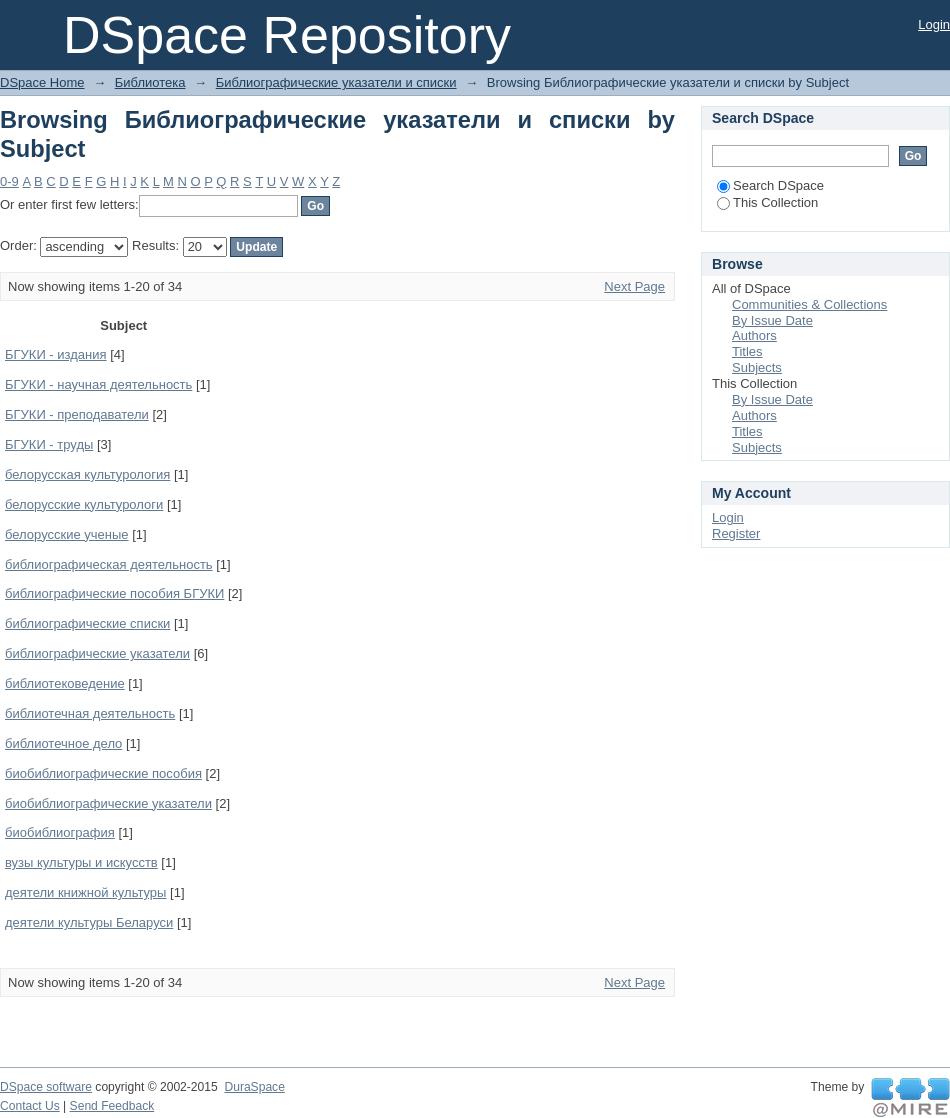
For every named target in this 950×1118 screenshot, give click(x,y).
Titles (747, 351)
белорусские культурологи (84, 504)
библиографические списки (87, 623)
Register (736, 533)
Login (934, 24)
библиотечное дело (63, 743)
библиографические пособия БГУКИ (114, 593)
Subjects (757, 367)
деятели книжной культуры (85, 892)
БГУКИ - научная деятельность (98, 384)
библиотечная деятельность (90, 713)
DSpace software (46, 1087)
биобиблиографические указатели (108, 803)
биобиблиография (60, 832)
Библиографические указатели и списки (336, 82)
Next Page (634, 286)
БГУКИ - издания (56, 354)
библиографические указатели (97, 653)
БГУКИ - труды (49, 444)
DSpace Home (42, 82)
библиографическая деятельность (109, 564)
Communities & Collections (809, 304)
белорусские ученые (67, 534)
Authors (754, 335)
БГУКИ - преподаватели (77, 414)
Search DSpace (770, 185)
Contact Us (30, 1106)
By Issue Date (772, 320)
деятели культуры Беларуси (89, 922)
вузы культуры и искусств (81, 862)
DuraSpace (254, 1087)
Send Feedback (112, 1106)
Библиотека (150, 82)
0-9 (9, 181)
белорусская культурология (87, 474)
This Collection (767, 202)
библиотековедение (65, 683)
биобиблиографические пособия (103, 773)
